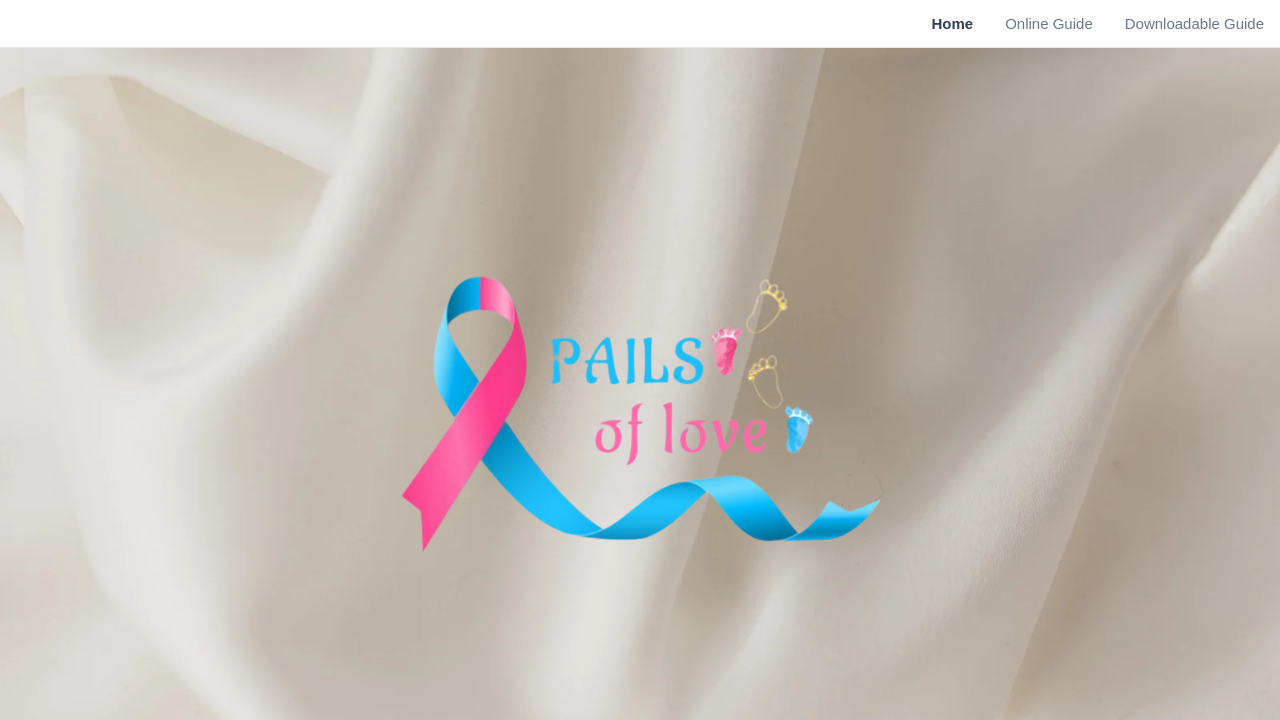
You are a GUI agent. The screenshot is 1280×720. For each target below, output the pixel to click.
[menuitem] (952, 24)
